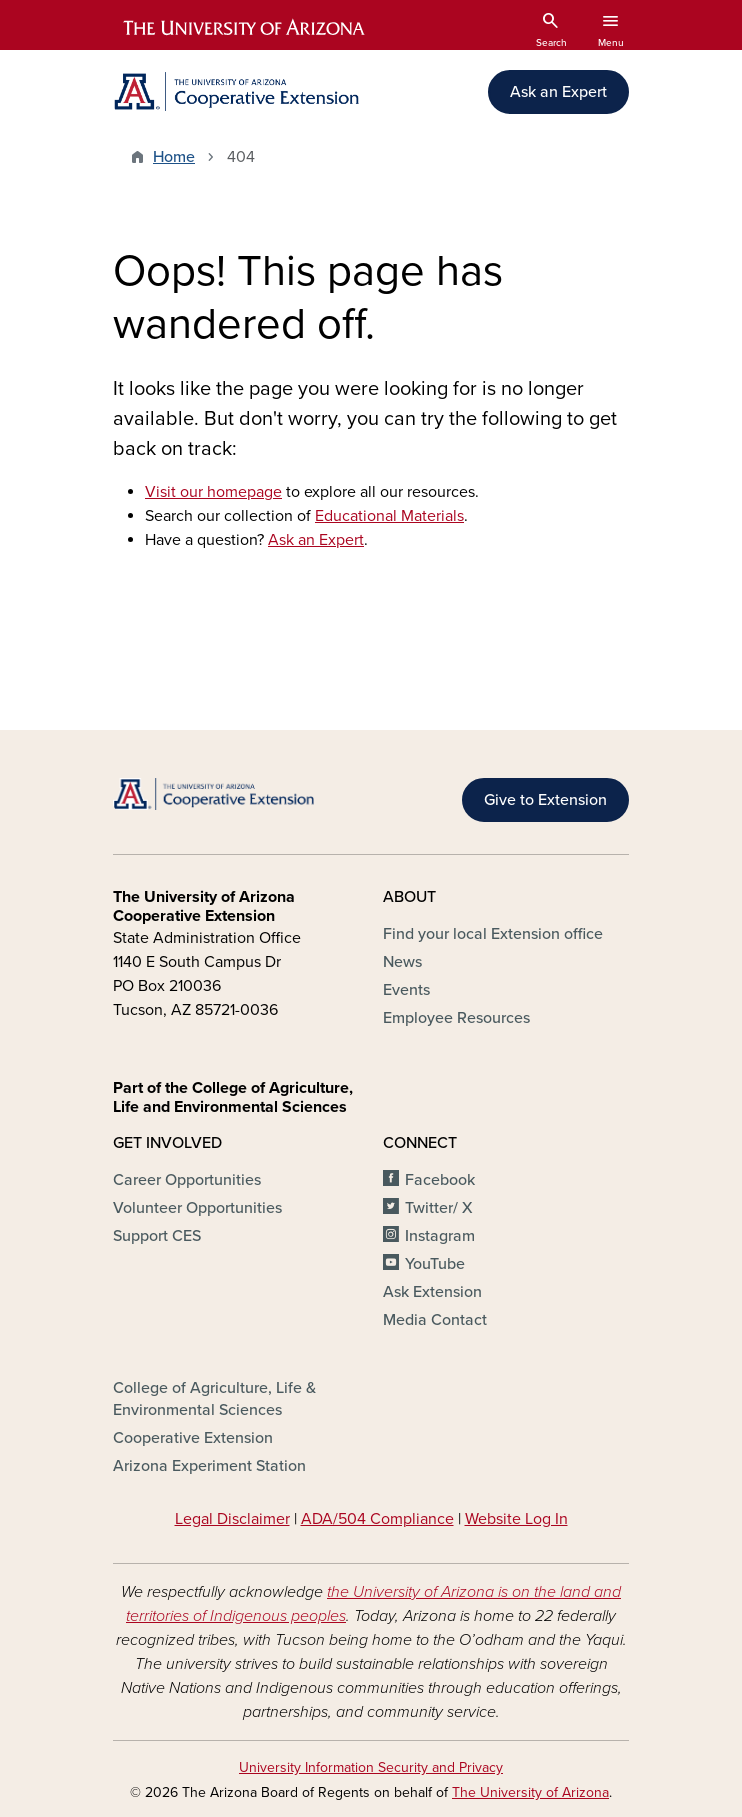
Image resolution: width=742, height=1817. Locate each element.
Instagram (440, 1236)
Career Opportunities (187, 1180)
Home (174, 157)
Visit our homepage (213, 492)
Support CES (157, 1236)
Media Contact (435, 1320)
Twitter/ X (439, 1208)
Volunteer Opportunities (197, 1208)
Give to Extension (545, 800)
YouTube (435, 1264)
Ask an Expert (558, 92)
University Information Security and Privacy (371, 1767)
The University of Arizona (530, 1792)
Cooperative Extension (193, 1438)
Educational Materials (389, 516)
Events (406, 990)
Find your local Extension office (493, 934)
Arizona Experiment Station (209, 1466)
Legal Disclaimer (232, 1519)
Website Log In (516, 1519)
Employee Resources (456, 1018)
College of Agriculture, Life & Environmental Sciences (214, 1399)
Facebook (440, 1180)
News (402, 962)
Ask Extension (432, 1292)
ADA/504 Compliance (377, 1519)
